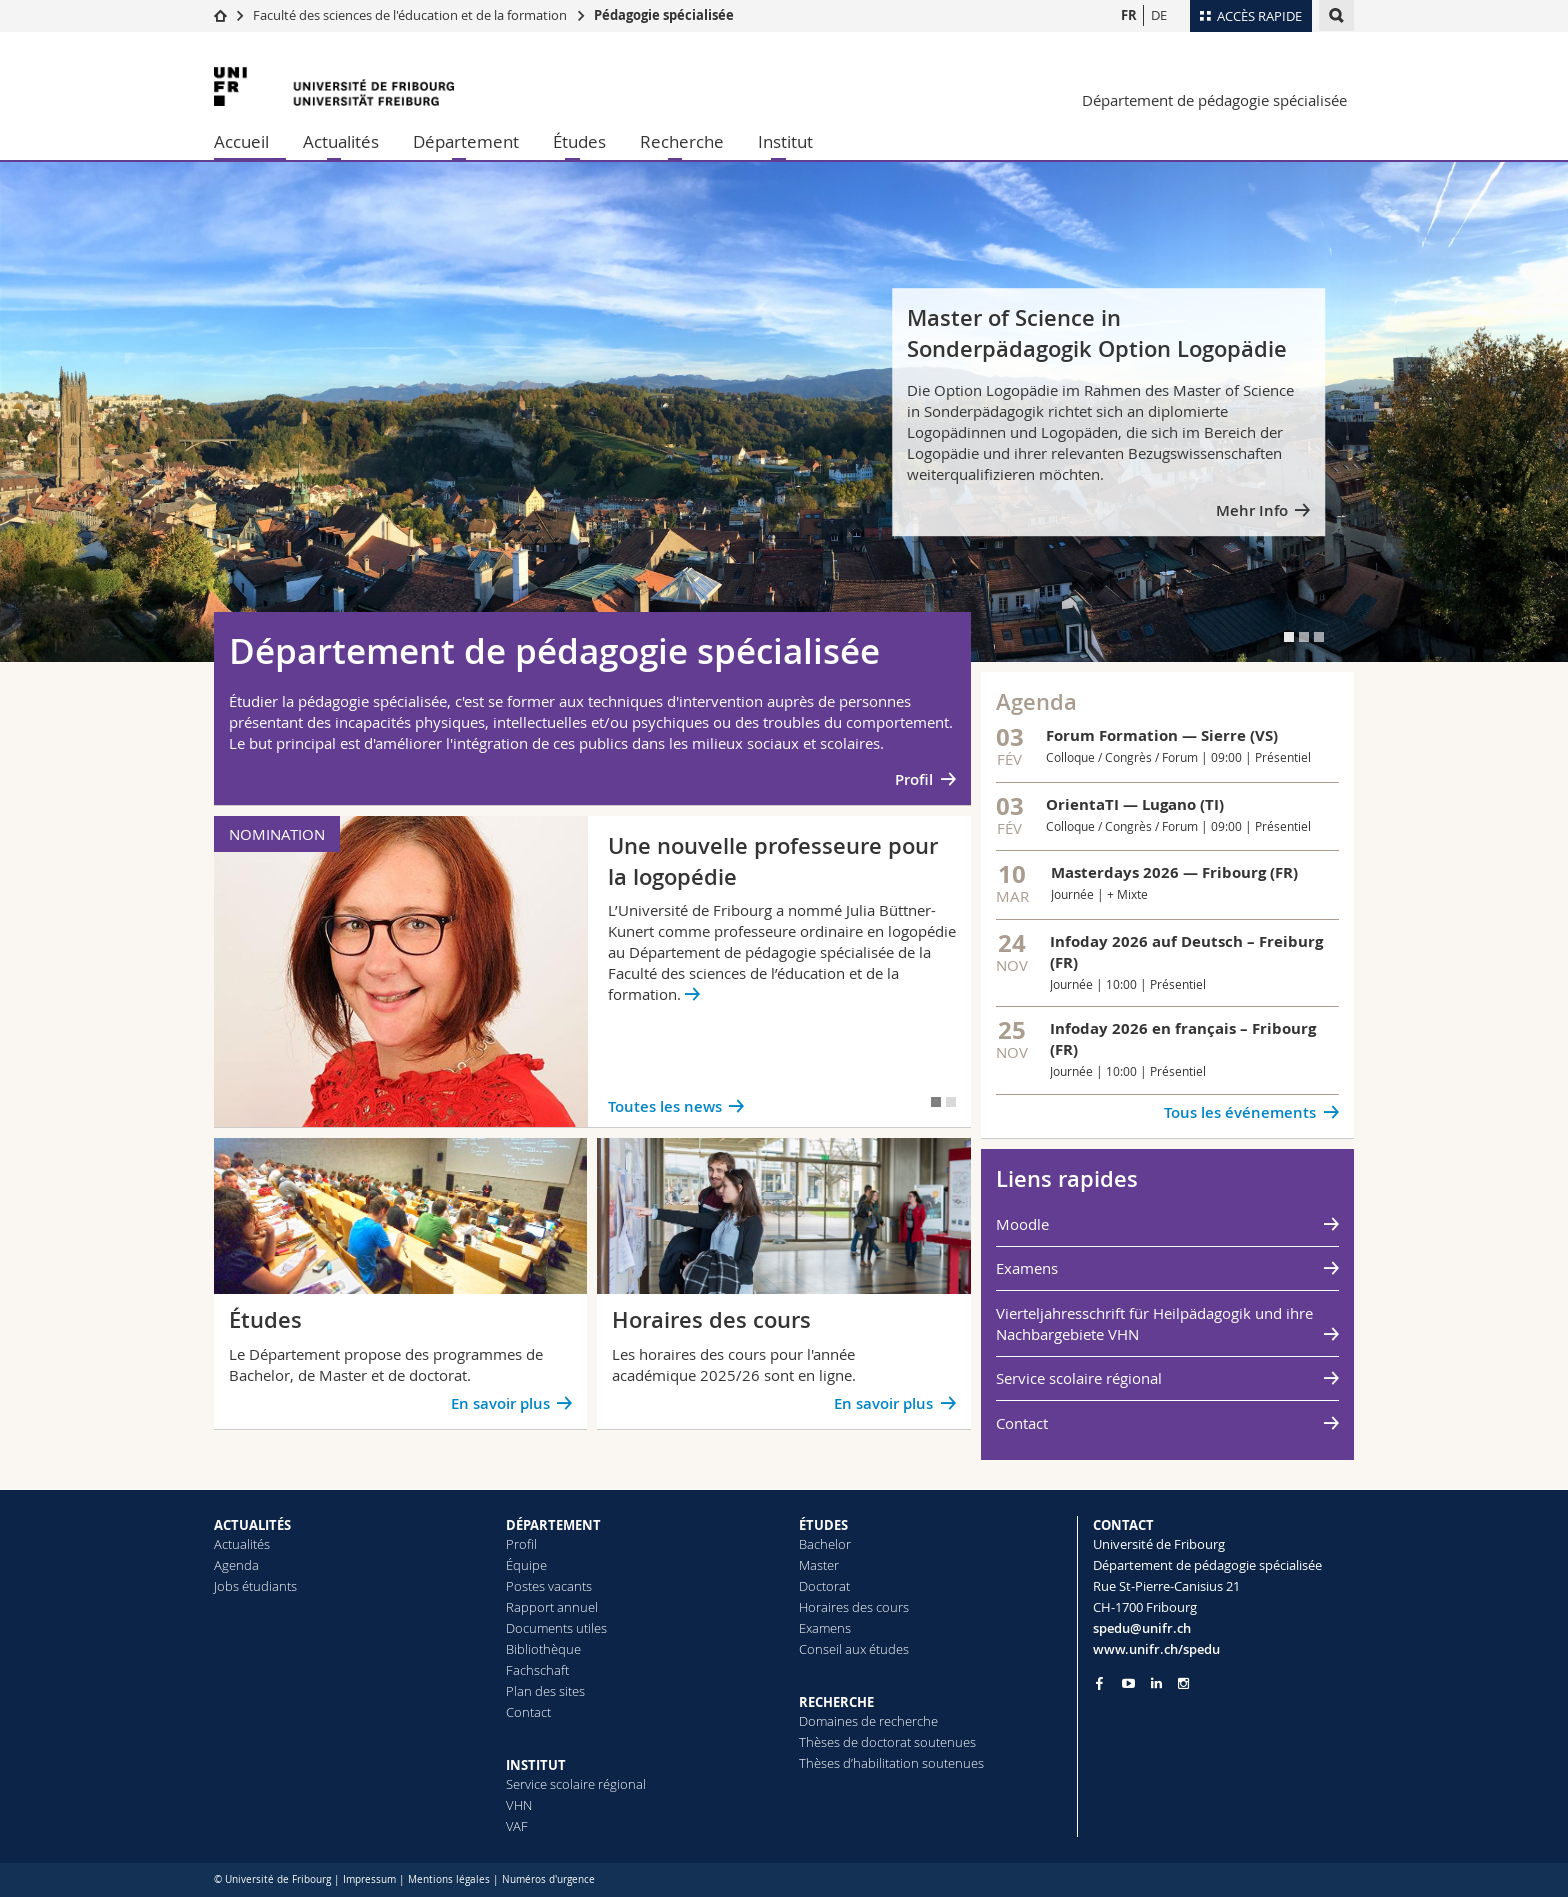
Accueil (241, 141)
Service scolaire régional (1079, 1378)
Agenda (236, 1565)
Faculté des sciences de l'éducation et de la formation (410, 15)
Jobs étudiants (255, 1586)
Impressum (369, 1879)
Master (819, 1565)
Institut (785, 141)
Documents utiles (556, 1628)
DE (1159, 15)
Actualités (341, 141)
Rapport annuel (552, 1607)
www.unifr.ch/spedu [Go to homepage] (1156, 1649)
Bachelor (825, 1544)
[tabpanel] (784, 412)
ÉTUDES (823, 1525)
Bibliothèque (543, 1649)
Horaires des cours (854, 1607)
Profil (914, 779)
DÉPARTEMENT (553, 1525)
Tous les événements (1240, 1112)
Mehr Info (1252, 510)
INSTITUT (536, 1765)
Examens (1027, 1268)
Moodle (1022, 1224)
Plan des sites (545, 1691)
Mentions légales (449, 1879)
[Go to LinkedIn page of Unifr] (1156, 1683)
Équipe (526, 1565)
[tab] (1289, 637)
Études (579, 141)
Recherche (682, 141)
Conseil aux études (854, 1649)
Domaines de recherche (868, 1721)
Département (466, 141)
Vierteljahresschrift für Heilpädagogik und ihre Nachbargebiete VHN (1154, 1323)
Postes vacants (549, 1586)
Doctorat (824, 1586)
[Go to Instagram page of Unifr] (1183, 1683)
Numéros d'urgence (548, 1879)
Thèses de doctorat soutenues (887, 1742)
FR (1129, 15)
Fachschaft (537, 1670)
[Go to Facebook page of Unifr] (1099, 1683)
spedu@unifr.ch (1142, 1628)
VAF (517, 1826)
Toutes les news (665, 1106)
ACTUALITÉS (252, 1525)
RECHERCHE (836, 1702)
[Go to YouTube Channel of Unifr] (1128, 1683)
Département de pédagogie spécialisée (1214, 100)
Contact (1022, 1423)
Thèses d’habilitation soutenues (891, 1763)
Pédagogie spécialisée (664, 15)
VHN (519, 1805)
